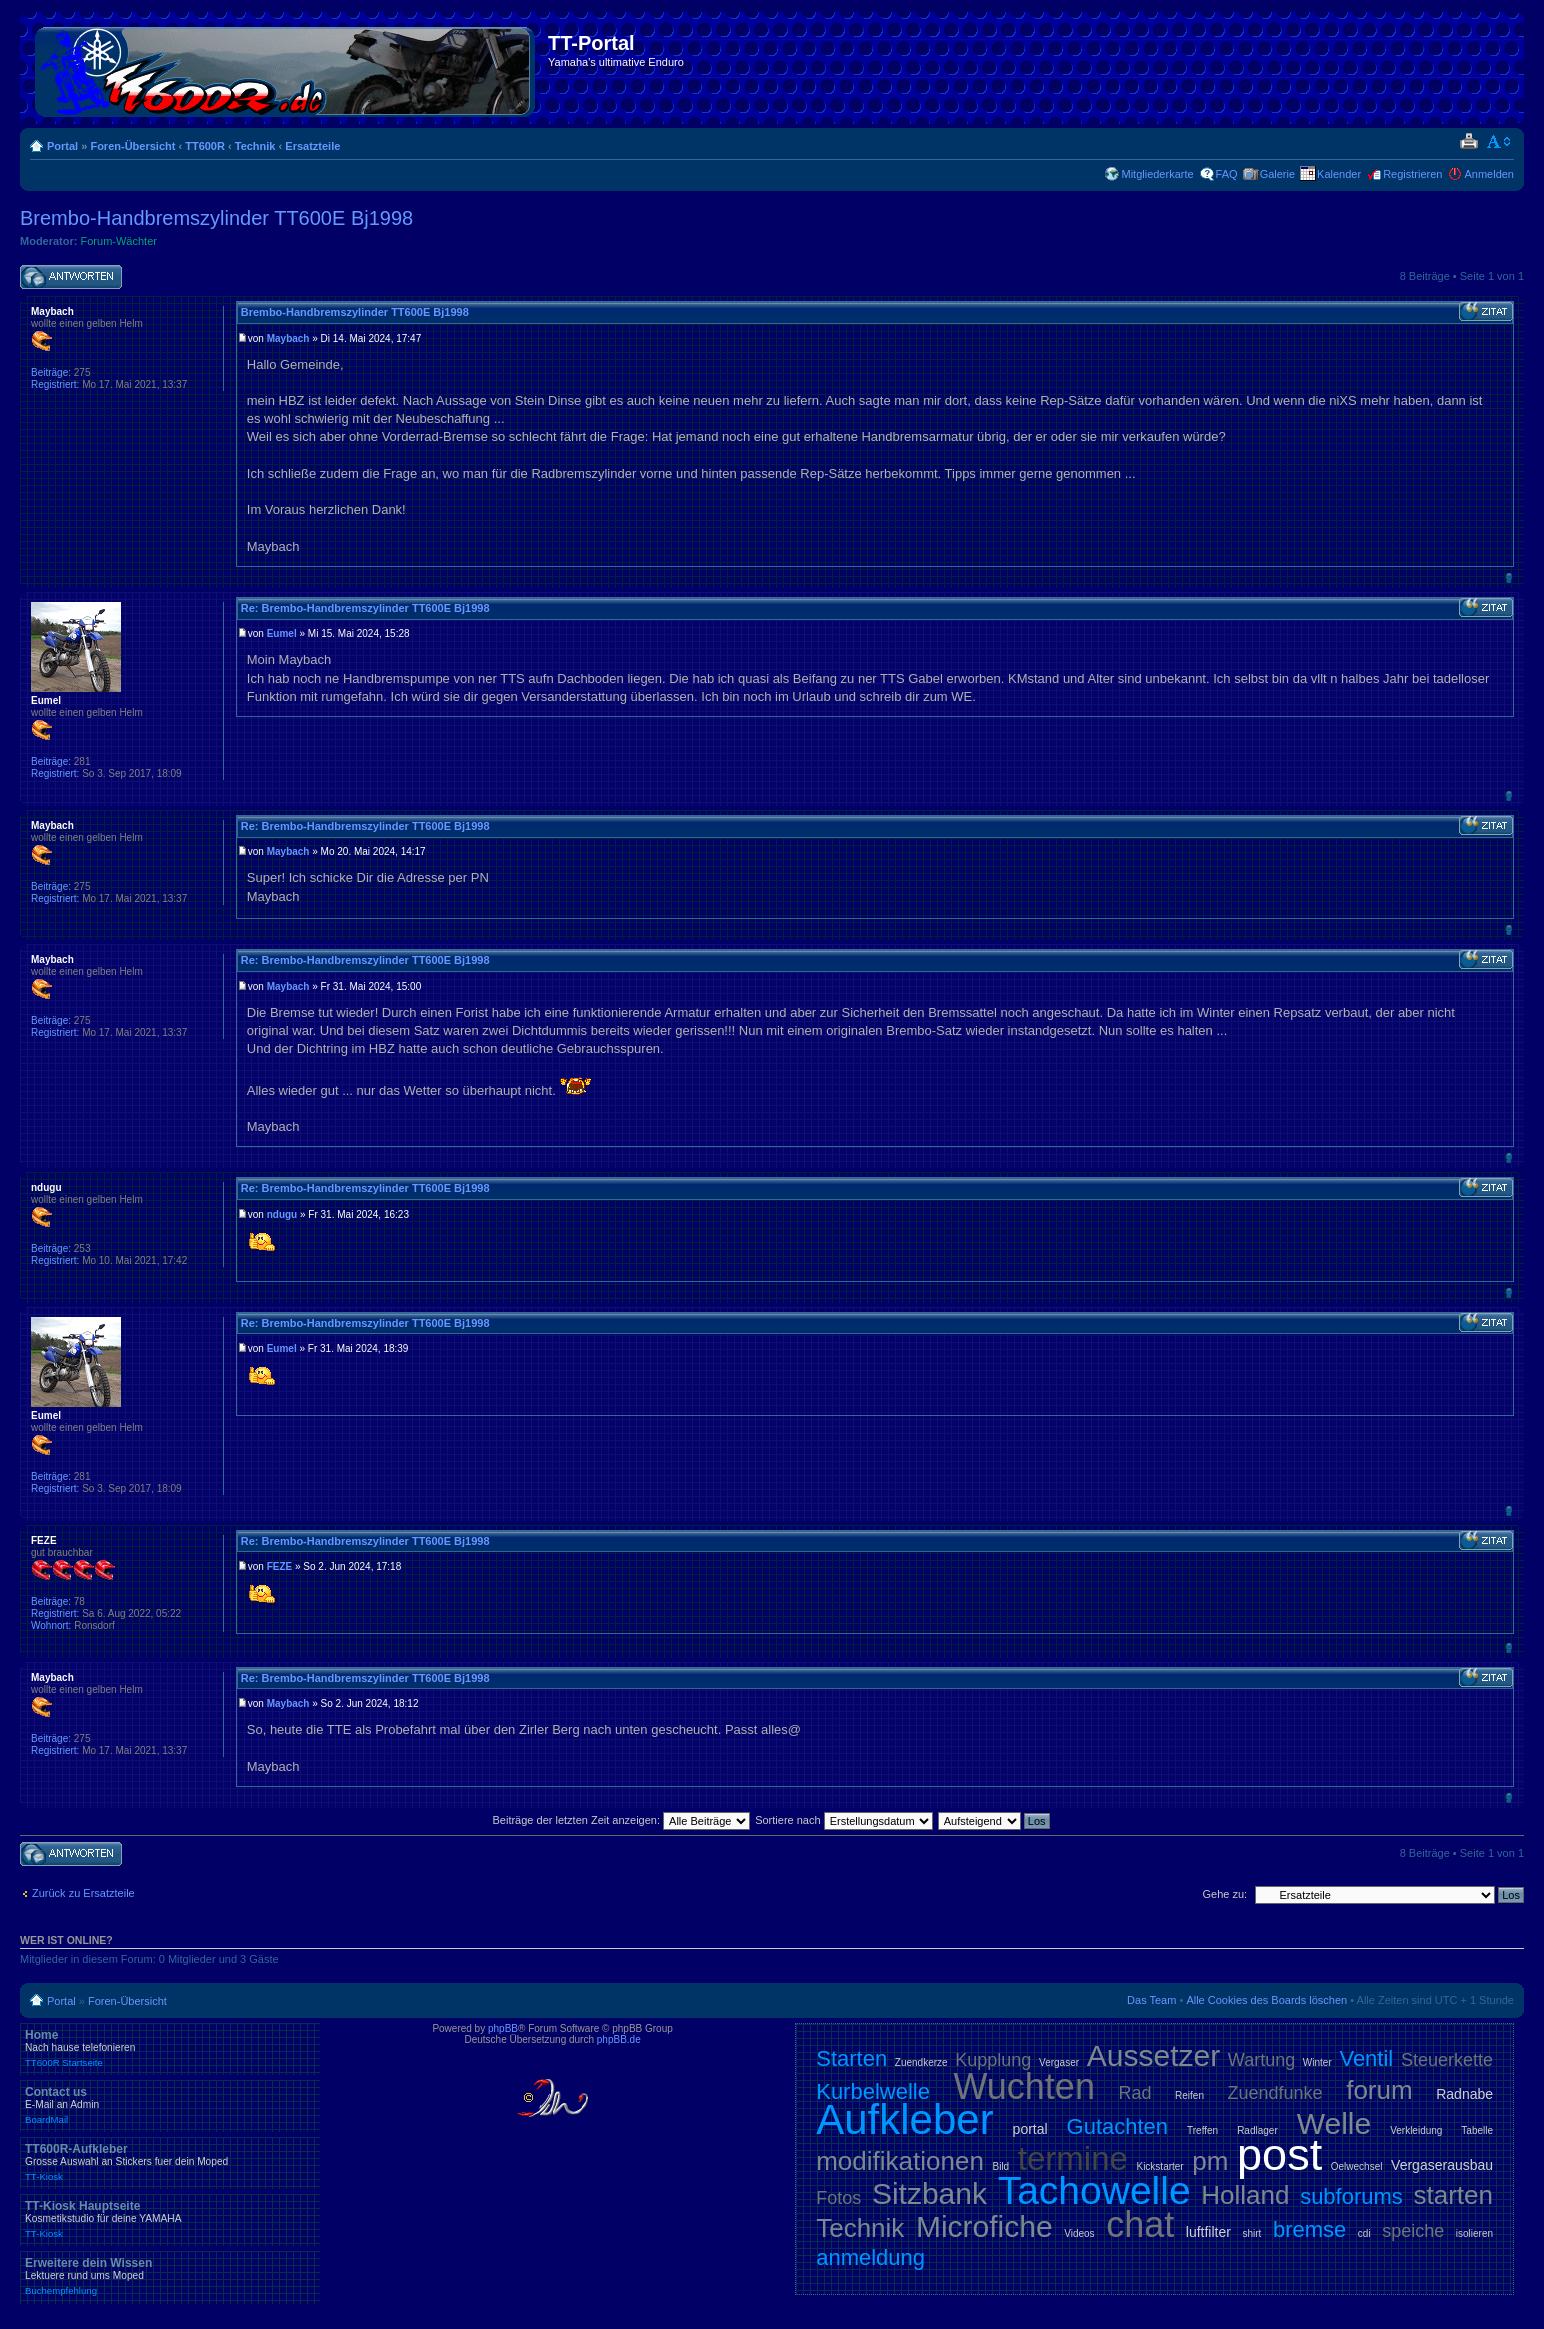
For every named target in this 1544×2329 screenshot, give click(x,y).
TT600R (205, 146)
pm (1210, 2161)
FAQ (1227, 174)
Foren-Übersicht (132, 146)
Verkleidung (1416, 2130)
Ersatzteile (312, 146)
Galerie (1277, 174)
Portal (62, 146)
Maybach (288, 338)
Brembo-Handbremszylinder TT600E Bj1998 (216, 218)
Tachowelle (1094, 2190)
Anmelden (1489, 174)
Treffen (1202, 2130)
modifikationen (900, 2161)
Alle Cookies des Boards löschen (1266, 2000)
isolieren (1474, 2233)
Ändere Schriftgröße (1499, 142)
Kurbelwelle (873, 2091)
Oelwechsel (1357, 2166)
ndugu (282, 1214)
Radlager (1257, 2130)
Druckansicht (1468, 142)
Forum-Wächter (119, 241)
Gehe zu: (1224, 1894)
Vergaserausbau (1442, 2165)
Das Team (1151, 2000)
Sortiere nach (843, 1820)
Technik (255, 146)
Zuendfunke (1275, 2093)
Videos (1079, 2233)
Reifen (1189, 2095)
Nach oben (1508, 577)
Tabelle (1477, 2130)
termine (1073, 2158)
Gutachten (1118, 2126)
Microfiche (984, 2226)
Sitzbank (929, 2193)
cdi (1364, 2233)
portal (1030, 2129)
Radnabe (1464, 2094)
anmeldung (870, 2257)
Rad (1134, 2093)
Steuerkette (1447, 2060)
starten (1454, 2195)
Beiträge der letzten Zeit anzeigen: (621, 1820)
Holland (1245, 2195)
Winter (1317, 2062)
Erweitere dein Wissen (170, 2276)
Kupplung (993, 2060)
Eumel (282, 633)
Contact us (170, 2105)
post (1279, 2154)
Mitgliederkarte (1157, 174)
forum (1379, 2090)
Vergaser (1059, 2062)
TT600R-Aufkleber (170, 2162)
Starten (851, 2058)
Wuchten (1024, 2086)
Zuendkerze (921, 2062)
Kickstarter (1159, 2166)
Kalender (1339, 174)
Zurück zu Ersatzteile (83, 1893)
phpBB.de (619, 2039)
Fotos (838, 2198)
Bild (1000, 2166)
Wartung (1261, 2060)
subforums (1351, 2196)
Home (170, 2048)
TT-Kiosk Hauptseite (170, 2219)
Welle (1334, 2123)
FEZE (280, 1566)
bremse (1309, 2229)
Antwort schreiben (71, 277)
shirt (1251, 2233)
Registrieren (1412, 174)
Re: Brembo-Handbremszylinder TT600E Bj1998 (365, 608)
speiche (1413, 2231)
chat (1140, 2224)
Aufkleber (904, 2119)
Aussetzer (1153, 2055)
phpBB (503, 2028)
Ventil (1366, 2058)
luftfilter (1208, 2232)
